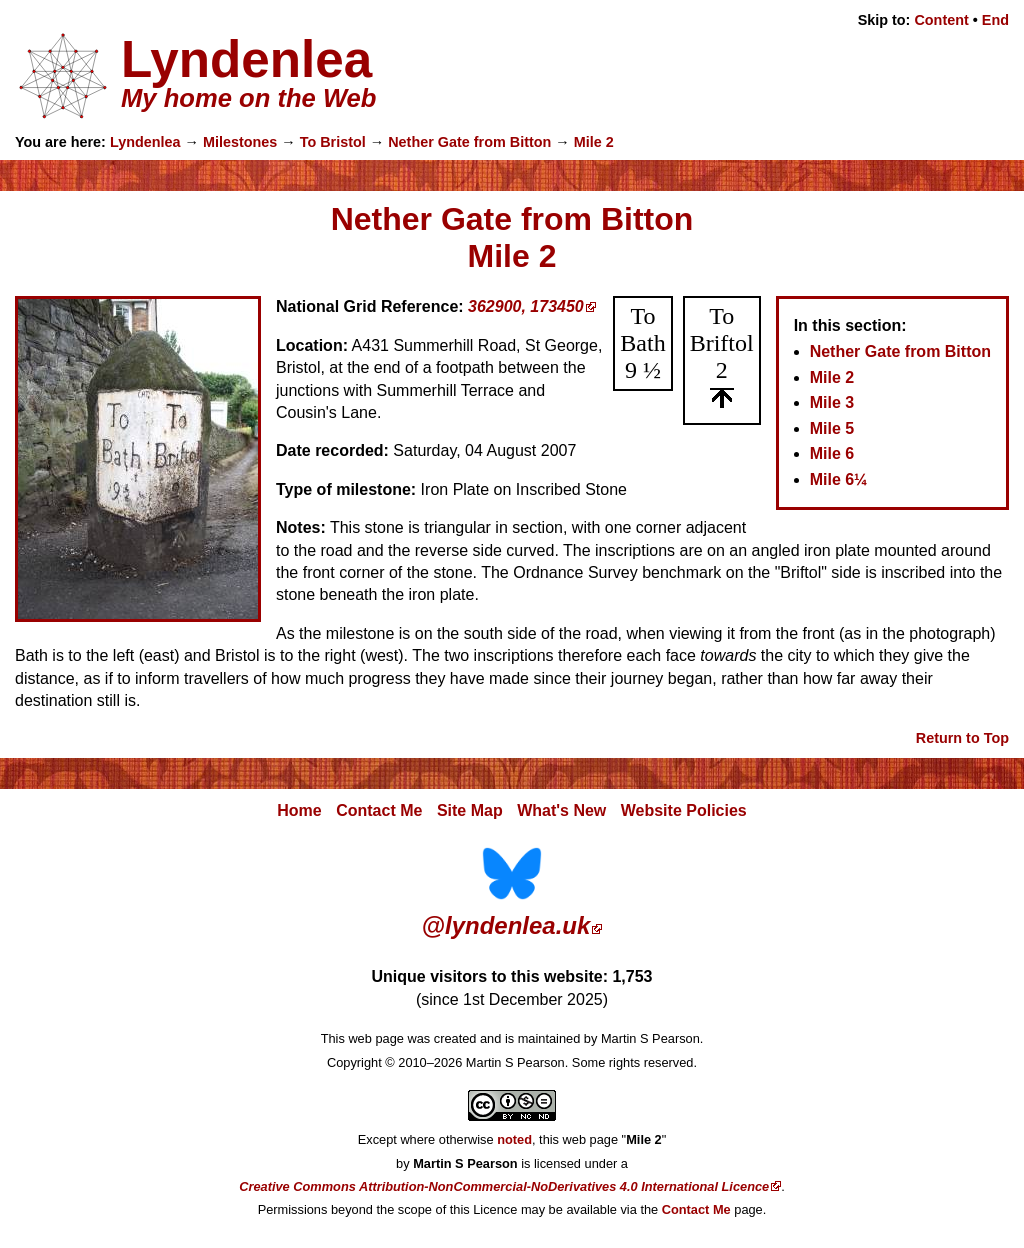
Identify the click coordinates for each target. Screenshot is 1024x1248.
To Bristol (333, 142)
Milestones (240, 142)
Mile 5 (832, 428)
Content (941, 20)
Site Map (470, 810)
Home (299, 810)
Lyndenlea (145, 142)
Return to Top (962, 738)
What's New (561, 810)
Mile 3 (832, 402)
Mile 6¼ (839, 479)
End (995, 20)
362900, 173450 (526, 306)
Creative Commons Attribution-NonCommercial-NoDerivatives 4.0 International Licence (504, 1186)
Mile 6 (832, 453)
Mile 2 (594, 142)
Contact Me (379, 810)
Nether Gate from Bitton (469, 142)
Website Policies (684, 810)
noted (514, 1139)
